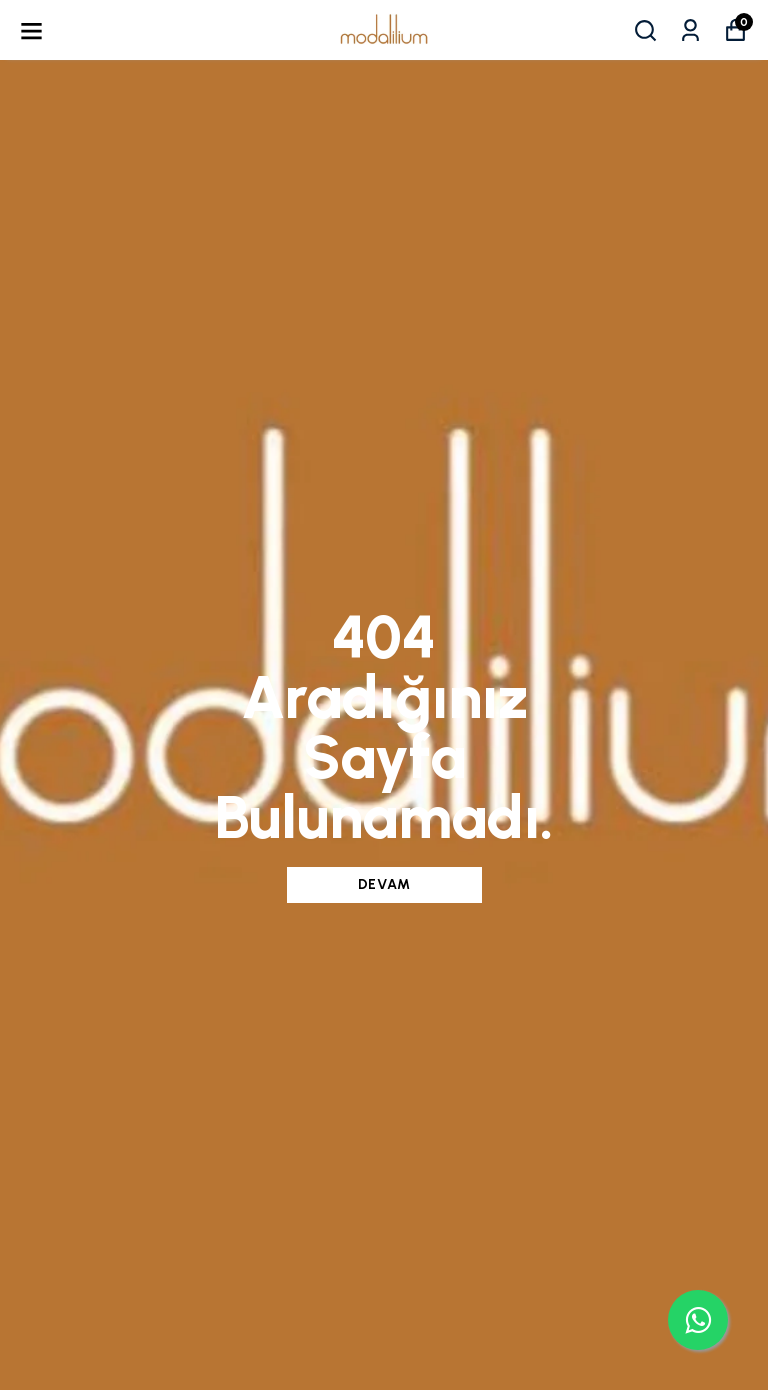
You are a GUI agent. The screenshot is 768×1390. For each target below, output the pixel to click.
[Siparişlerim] (690, 30)
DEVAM (384, 884)
